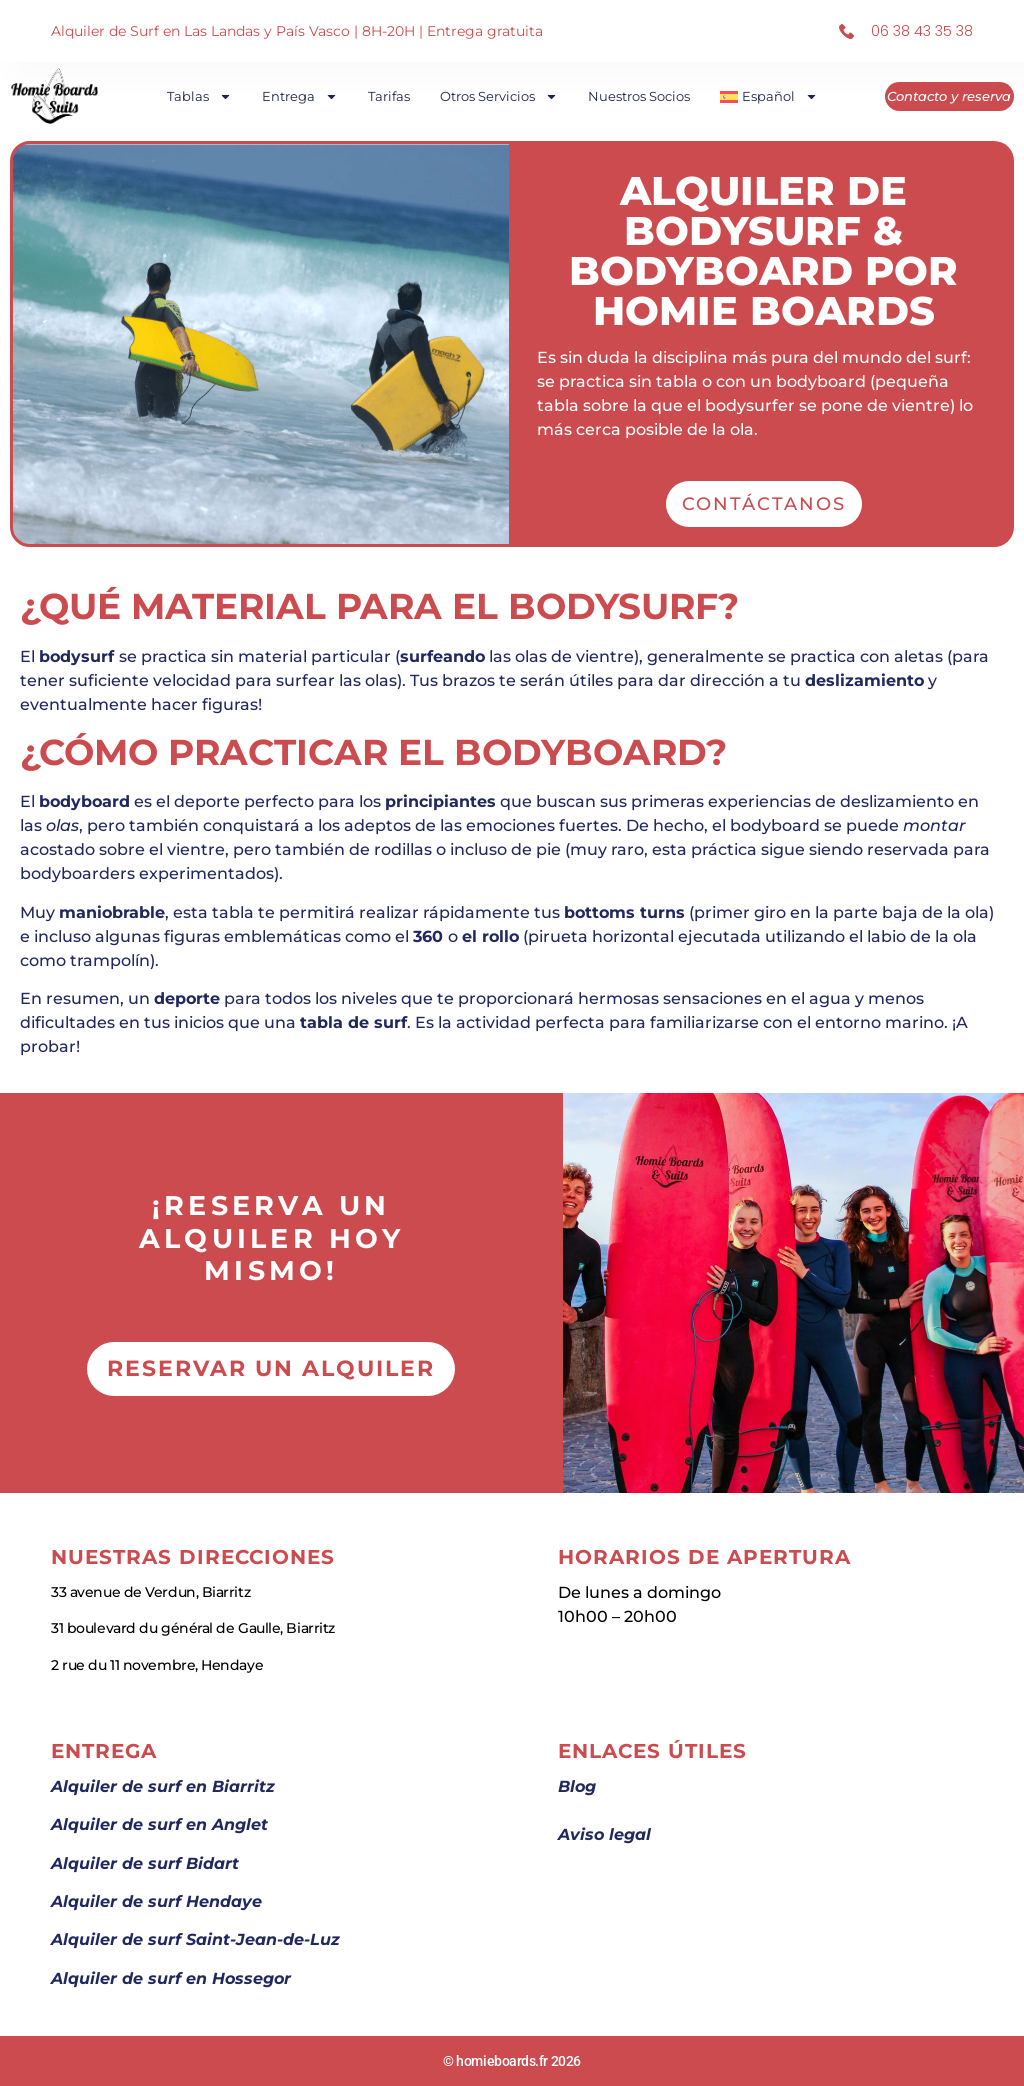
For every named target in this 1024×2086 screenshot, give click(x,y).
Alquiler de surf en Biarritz (163, 1786)
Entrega (302, 96)
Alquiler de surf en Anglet (159, 1824)
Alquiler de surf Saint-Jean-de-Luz (195, 1939)
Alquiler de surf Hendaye (156, 1901)
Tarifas (391, 96)
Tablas (201, 96)
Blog (577, 1786)
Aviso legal (604, 1834)
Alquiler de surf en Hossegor (171, 1978)
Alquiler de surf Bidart (145, 1863)
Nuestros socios (641, 96)
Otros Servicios (501, 96)
